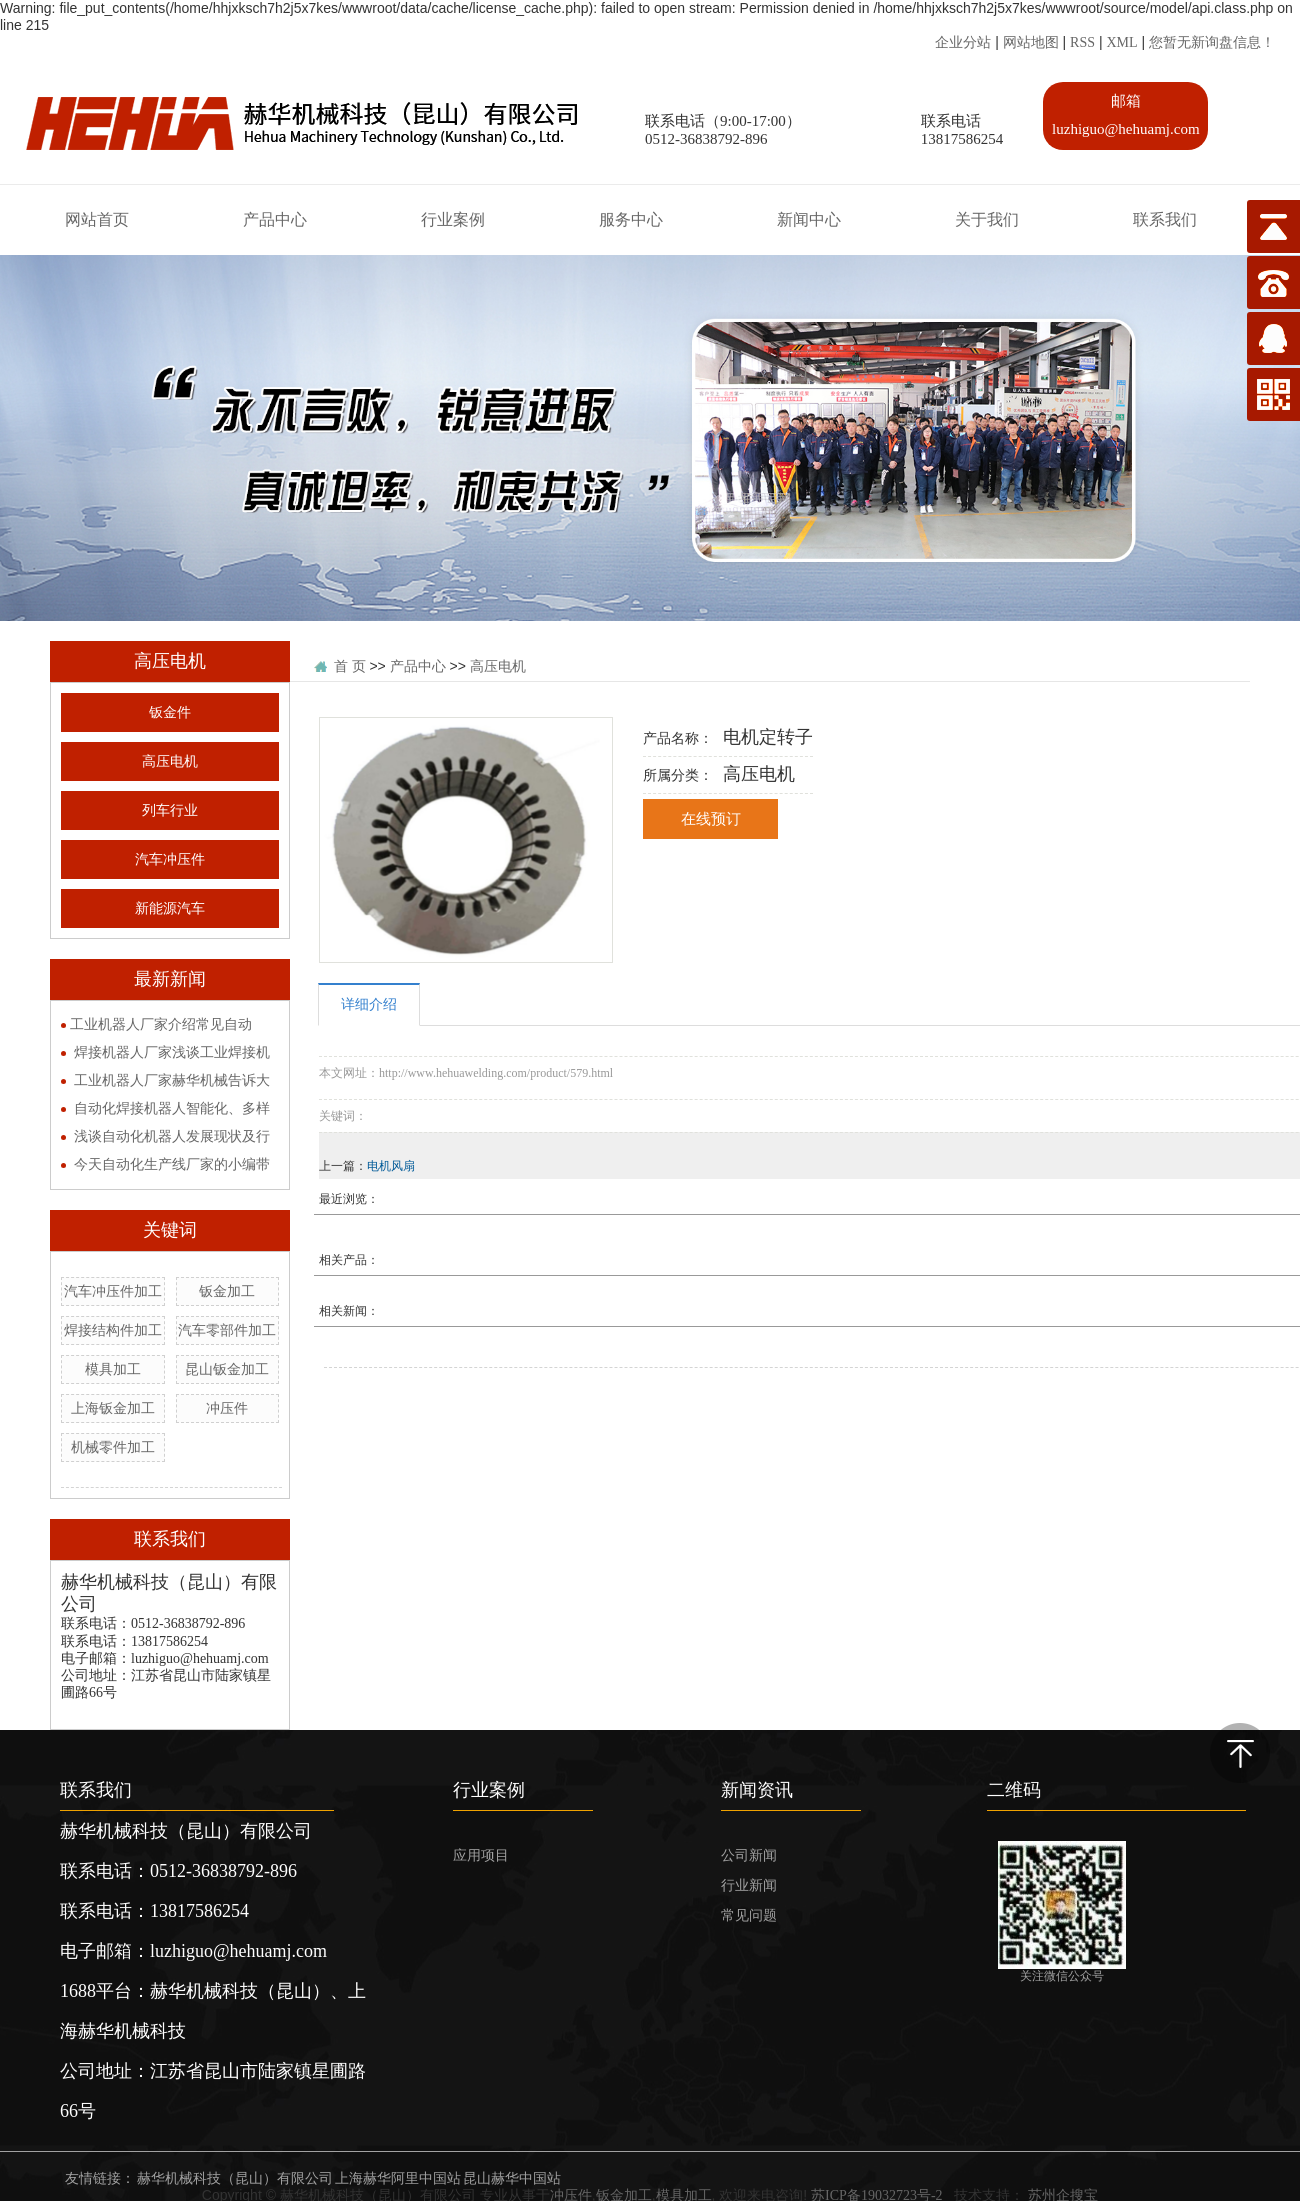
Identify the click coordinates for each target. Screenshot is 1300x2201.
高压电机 (170, 761)
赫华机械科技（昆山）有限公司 (235, 2178)
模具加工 (113, 1369)
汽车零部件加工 (227, 1330)
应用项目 (481, 1855)
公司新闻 (749, 1855)
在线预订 (711, 819)
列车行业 (170, 810)
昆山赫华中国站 (512, 2178)
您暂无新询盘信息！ (1212, 42)
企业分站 (963, 42)
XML (1121, 42)
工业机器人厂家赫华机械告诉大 (172, 1080)
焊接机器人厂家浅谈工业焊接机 (172, 1052)
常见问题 (749, 1915)
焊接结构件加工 (113, 1330)
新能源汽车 (170, 908)
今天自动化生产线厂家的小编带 (172, 1164)
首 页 (350, 666)
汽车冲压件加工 (113, 1291)
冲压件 (227, 1408)
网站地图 (1031, 42)
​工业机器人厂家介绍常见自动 (161, 1024)
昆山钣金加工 (227, 1369)
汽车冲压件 (170, 859)
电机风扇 (391, 1166)
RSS (1082, 42)
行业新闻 (749, 1885)
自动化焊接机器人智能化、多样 (172, 1108)
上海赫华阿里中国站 (398, 2178)
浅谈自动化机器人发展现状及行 (172, 1136)
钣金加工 (227, 1291)
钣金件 (170, 712)
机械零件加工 (113, 1447)
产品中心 (418, 666)
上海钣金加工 (113, 1408)
